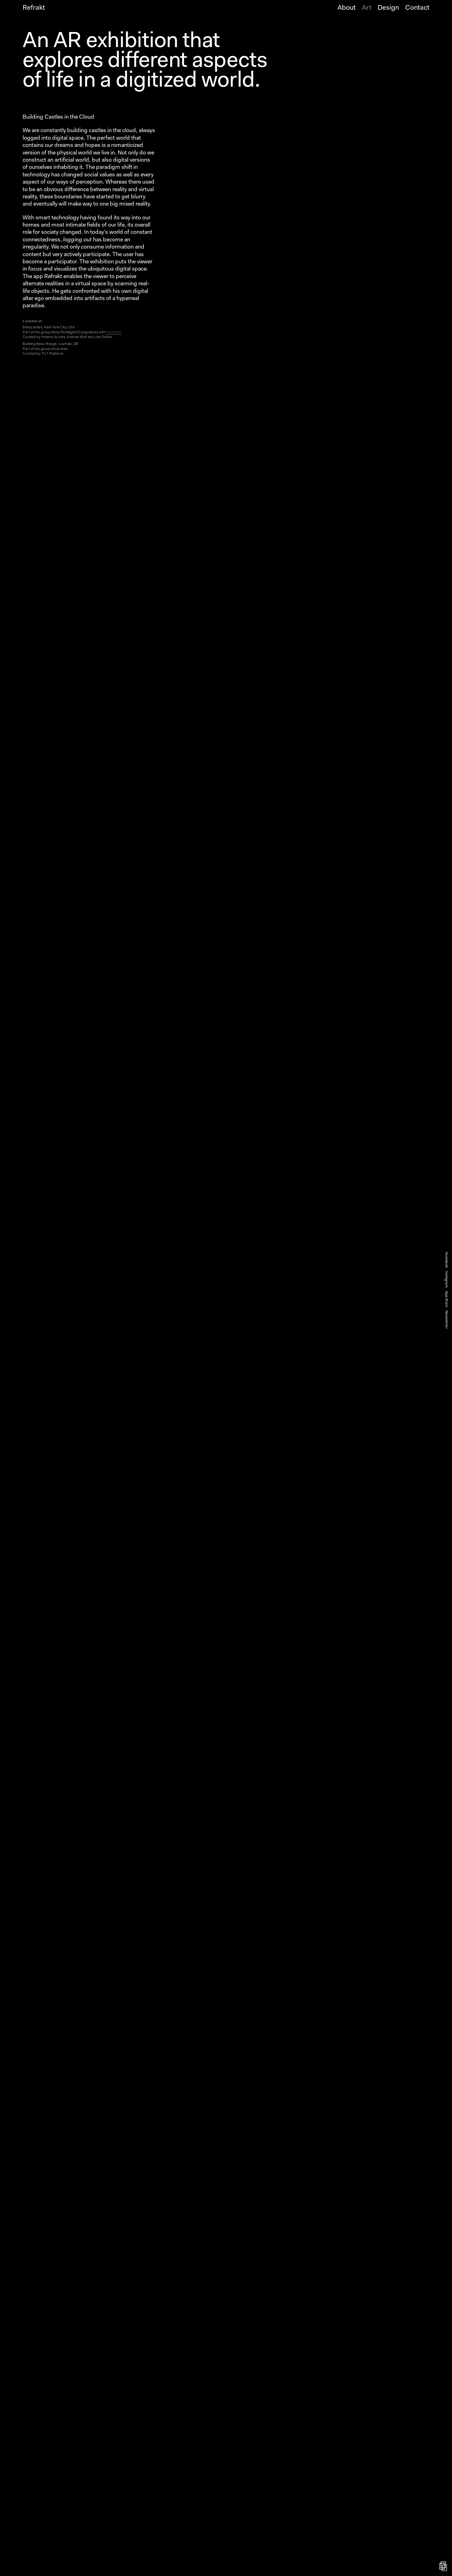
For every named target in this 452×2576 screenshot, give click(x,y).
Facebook (446, 1260)
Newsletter (446, 1319)
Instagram (446, 1279)
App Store (446, 1299)
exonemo (113, 332)
